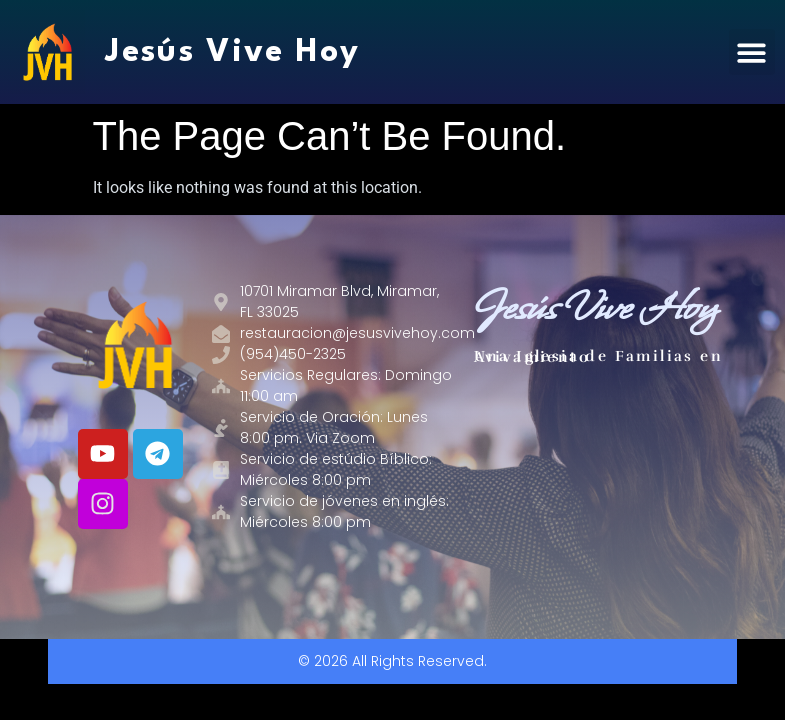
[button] (752, 52)
